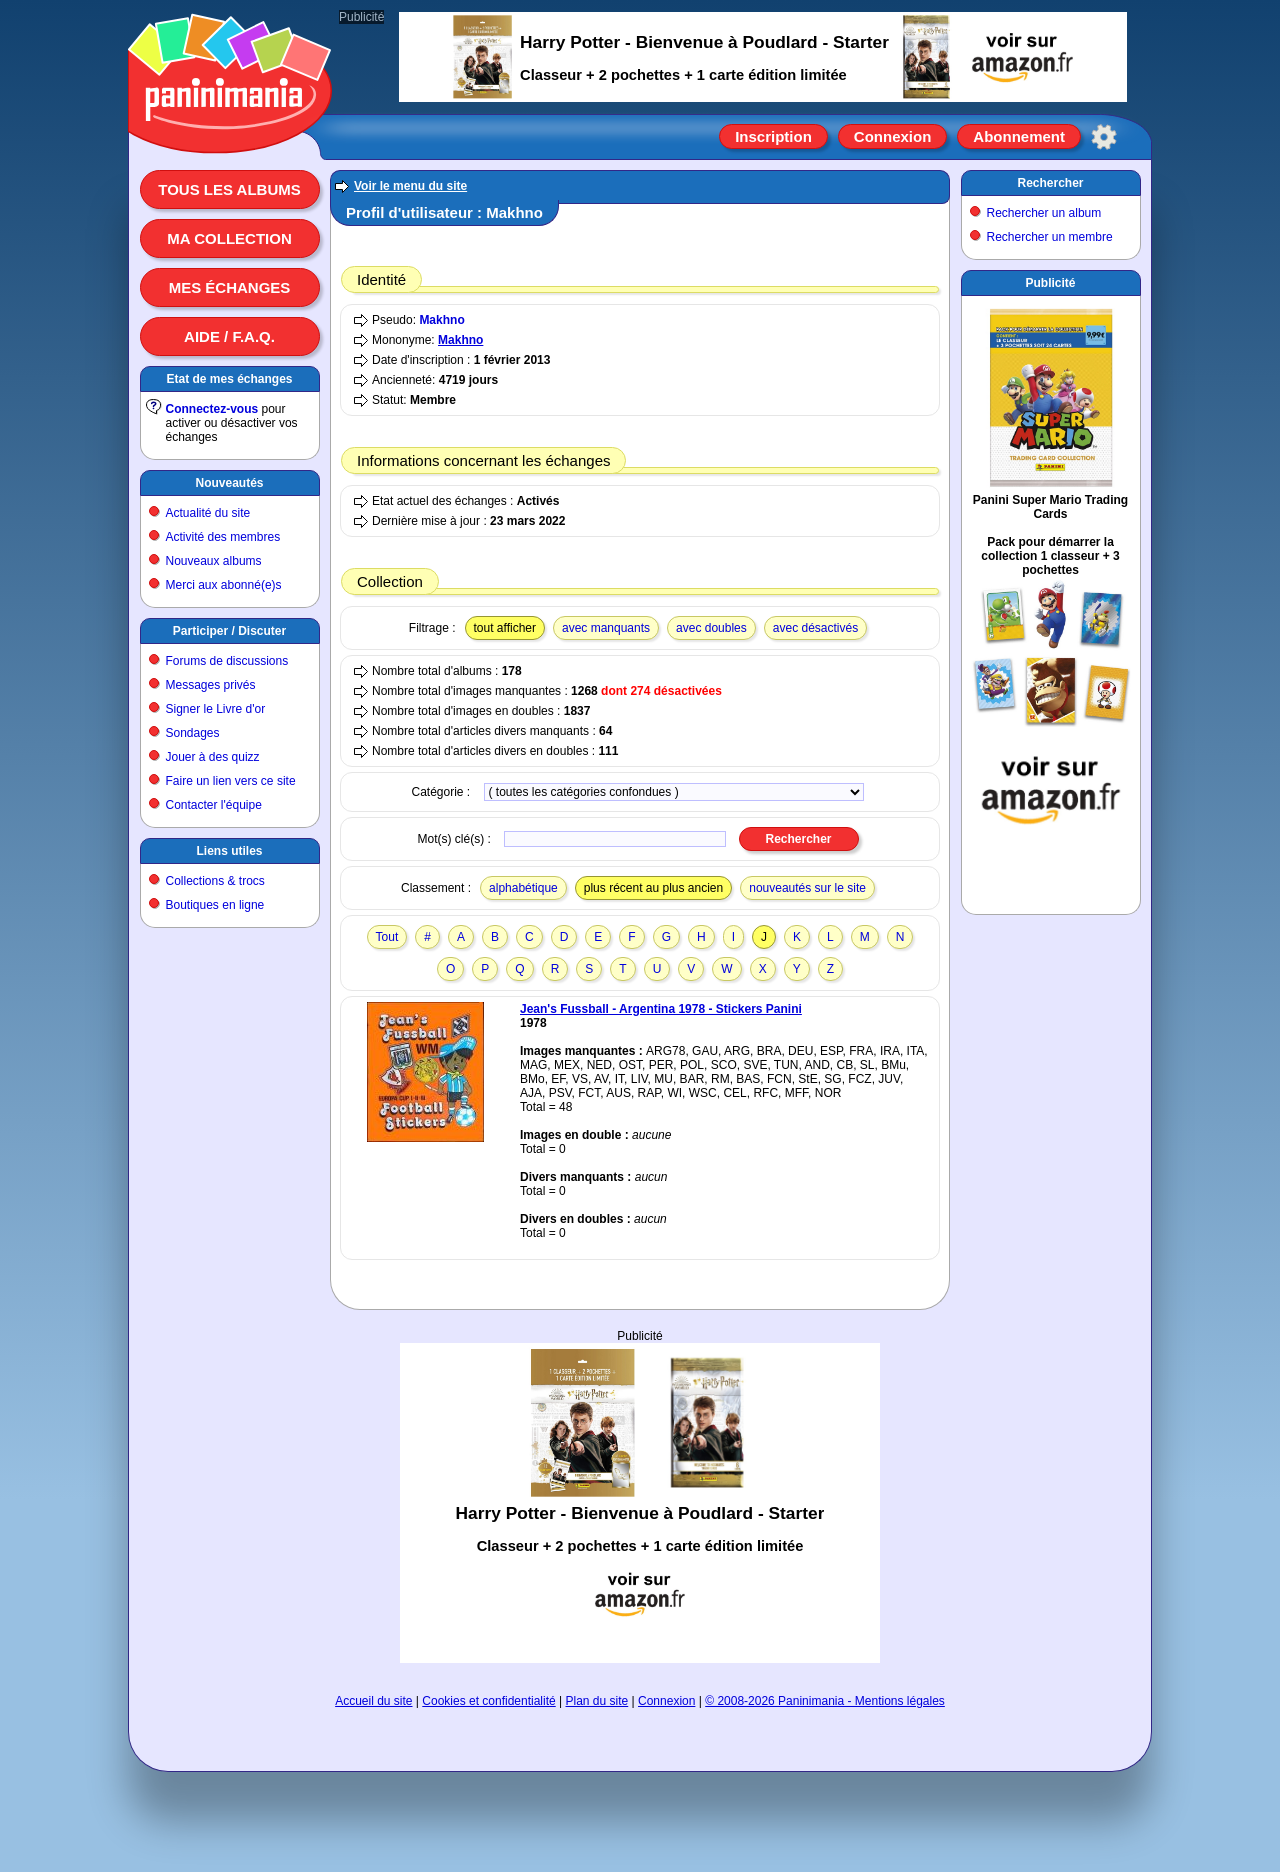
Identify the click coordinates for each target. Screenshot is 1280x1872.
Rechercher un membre (1050, 237)
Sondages (193, 733)
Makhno (441, 320)
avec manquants (606, 628)
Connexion (893, 136)
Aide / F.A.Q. (229, 336)
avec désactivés (815, 628)
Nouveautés (229, 483)
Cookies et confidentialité (488, 1701)
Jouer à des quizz (213, 757)
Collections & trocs (215, 881)
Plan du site (597, 1701)
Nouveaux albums (214, 561)
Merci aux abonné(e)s (224, 585)
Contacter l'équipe (214, 805)
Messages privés (211, 685)
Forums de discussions (227, 661)
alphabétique (523, 888)
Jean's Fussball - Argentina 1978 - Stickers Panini (661, 1009)
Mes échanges (230, 287)
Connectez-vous (212, 409)
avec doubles (711, 628)
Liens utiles (229, 851)
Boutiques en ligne (215, 905)
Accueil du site (373, 1701)
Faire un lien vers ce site (231, 781)
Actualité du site (208, 513)
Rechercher (1050, 183)
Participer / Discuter (229, 631)
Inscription (773, 136)
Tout (387, 937)
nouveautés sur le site (807, 888)
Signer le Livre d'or (216, 709)
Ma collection (229, 238)
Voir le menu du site (410, 186)
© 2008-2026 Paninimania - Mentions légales (825, 1701)
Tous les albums (229, 189)
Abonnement (1019, 136)
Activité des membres (223, 537)
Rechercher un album (1044, 213)
